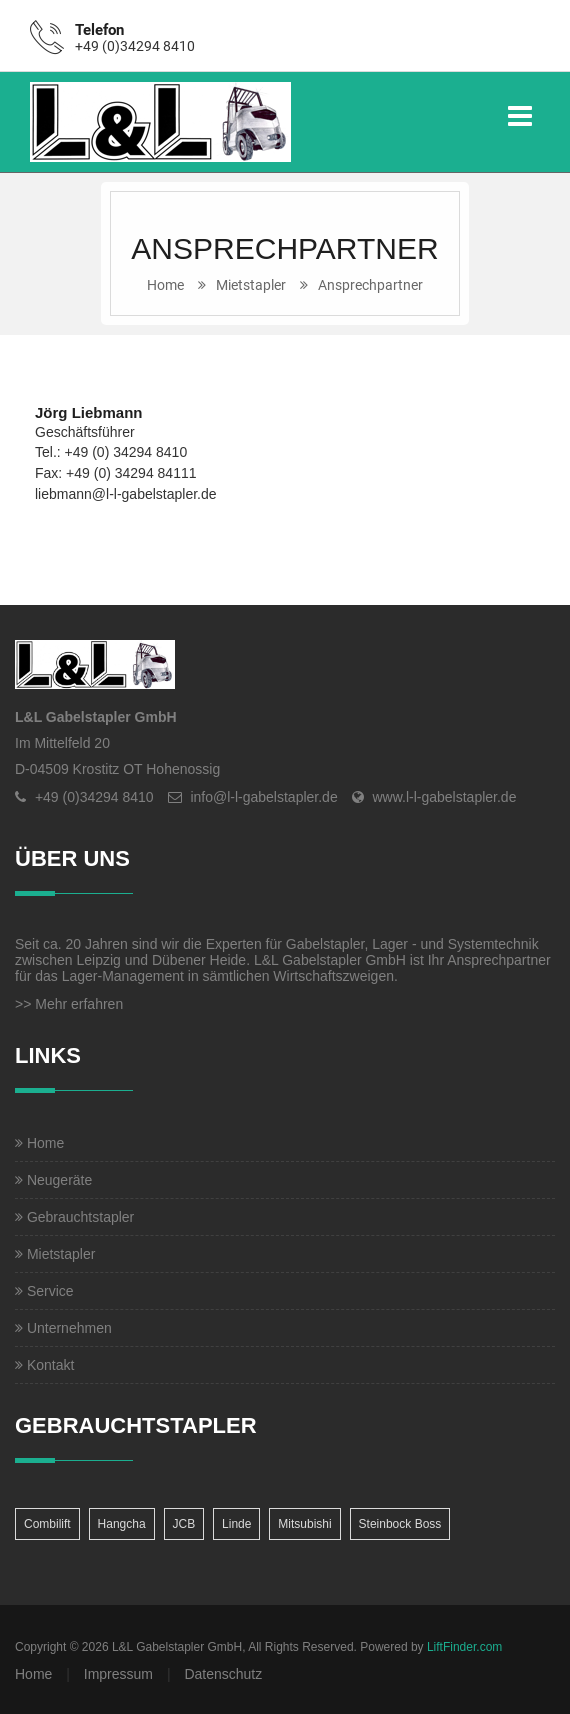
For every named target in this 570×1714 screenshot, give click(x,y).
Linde (236, 1524)
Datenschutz (223, 1674)
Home (165, 285)
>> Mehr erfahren (69, 1004)
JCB (184, 1524)
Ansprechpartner (370, 285)
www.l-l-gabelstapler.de (444, 797)
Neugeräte (53, 1180)
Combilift (47, 1524)
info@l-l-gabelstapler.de (263, 797)
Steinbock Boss (400, 1524)
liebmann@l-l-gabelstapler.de (126, 494)
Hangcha (122, 1524)
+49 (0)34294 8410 (135, 46)
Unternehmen (63, 1328)
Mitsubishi (304, 1524)
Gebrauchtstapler (74, 1217)
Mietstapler (251, 285)
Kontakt (44, 1365)
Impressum (118, 1674)
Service (44, 1291)
